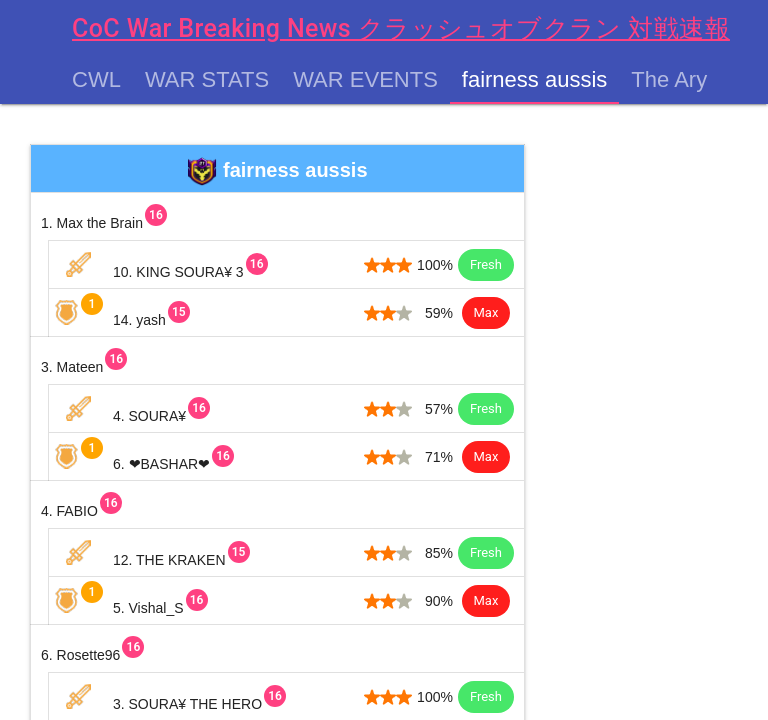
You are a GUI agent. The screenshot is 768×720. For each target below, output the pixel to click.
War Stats (207, 80)
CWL (96, 80)
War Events (365, 80)
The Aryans (686, 80)
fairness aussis (535, 80)
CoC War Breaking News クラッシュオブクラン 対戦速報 (401, 28)
